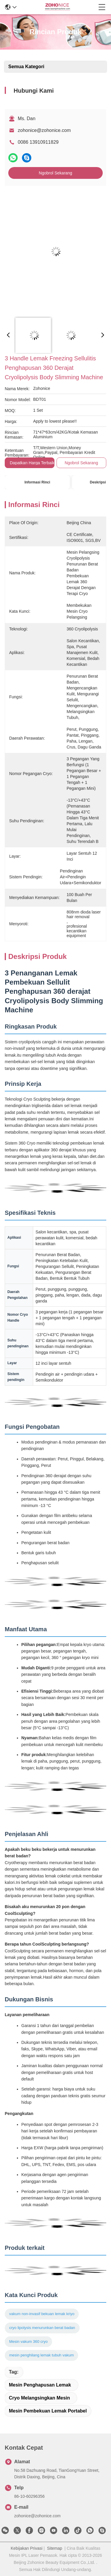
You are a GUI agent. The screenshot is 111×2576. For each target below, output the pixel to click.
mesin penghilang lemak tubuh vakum (41, 2355)
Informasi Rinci (37, 482)
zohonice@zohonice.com (44, 130)
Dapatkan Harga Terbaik (32, 463)
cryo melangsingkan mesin (39, 2397)
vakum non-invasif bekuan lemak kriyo (41, 2314)
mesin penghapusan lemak (40, 2384)
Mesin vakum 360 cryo (28, 2341)
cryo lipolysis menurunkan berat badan (42, 2327)
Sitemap (54, 2548)
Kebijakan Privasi (26, 2548)
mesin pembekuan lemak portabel (48, 2410)
